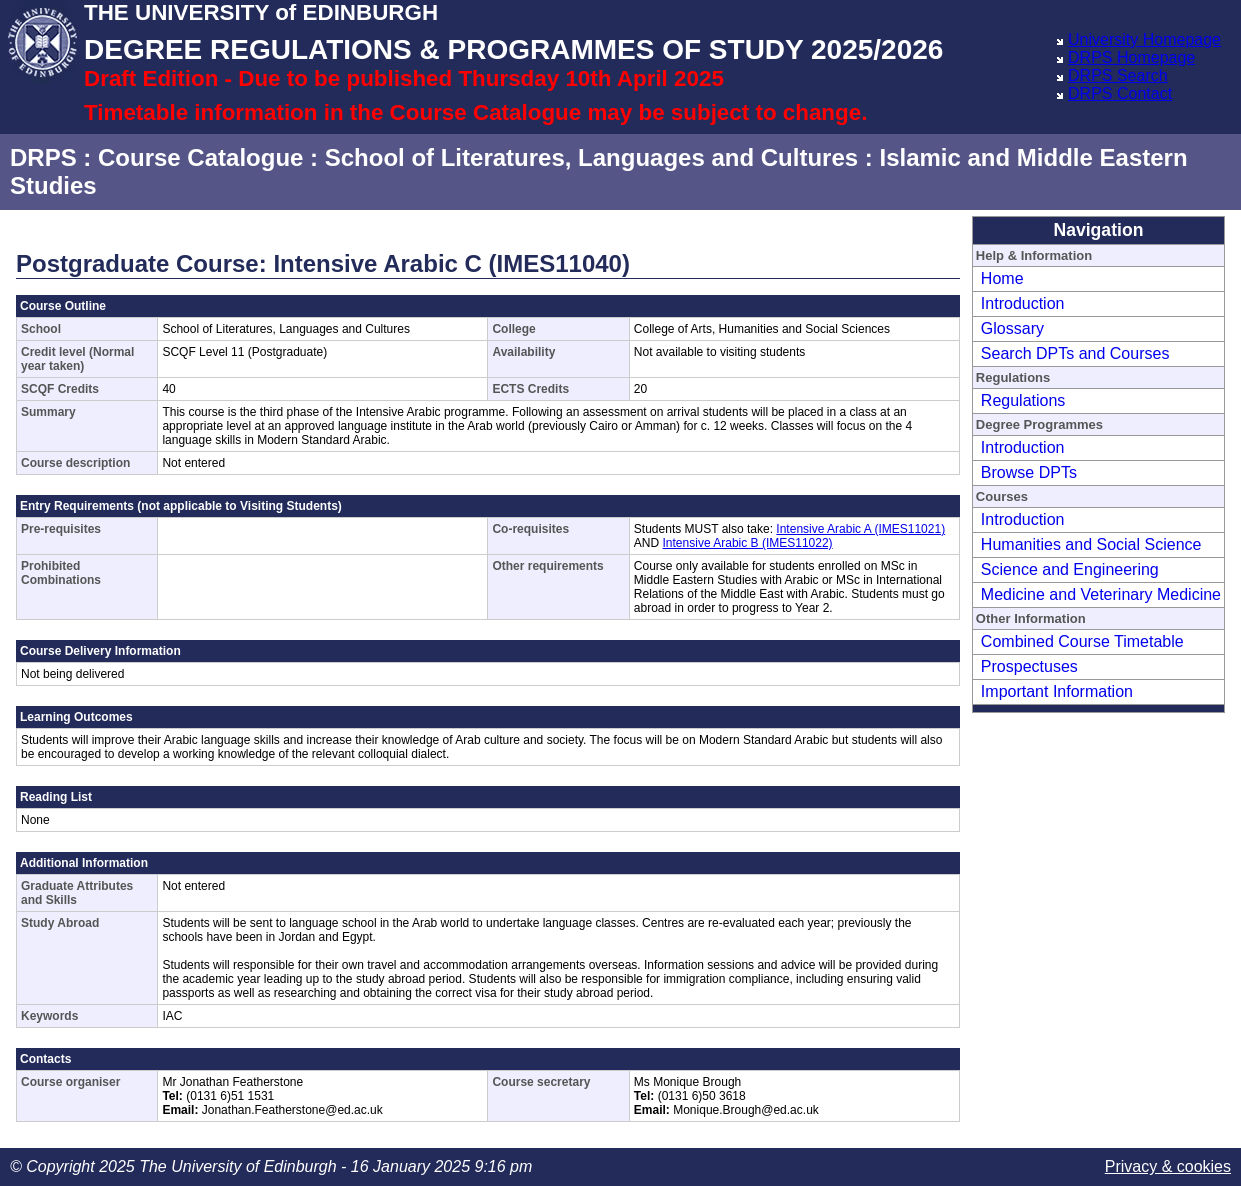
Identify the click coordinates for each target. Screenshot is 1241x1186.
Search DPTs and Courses (1075, 353)
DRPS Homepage (1131, 57)
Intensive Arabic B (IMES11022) (748, 543)
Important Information (1057, 691)
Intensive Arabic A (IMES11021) (860, 529)
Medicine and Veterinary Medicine (1101, 594)
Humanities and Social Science (1091, 544)
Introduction (1023, 303)
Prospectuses (1029, 666)
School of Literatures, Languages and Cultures (591, 157)
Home (1002, 278)
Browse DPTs (1029, 472)
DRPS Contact (1120, 93)
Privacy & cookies (1168, 1166)
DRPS (43, 157)
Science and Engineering (1070, 569)
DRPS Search (1118, 75)
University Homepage (1144, 39)
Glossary (1012, 328)
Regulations (1023, 400)
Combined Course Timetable (1082, 641)
